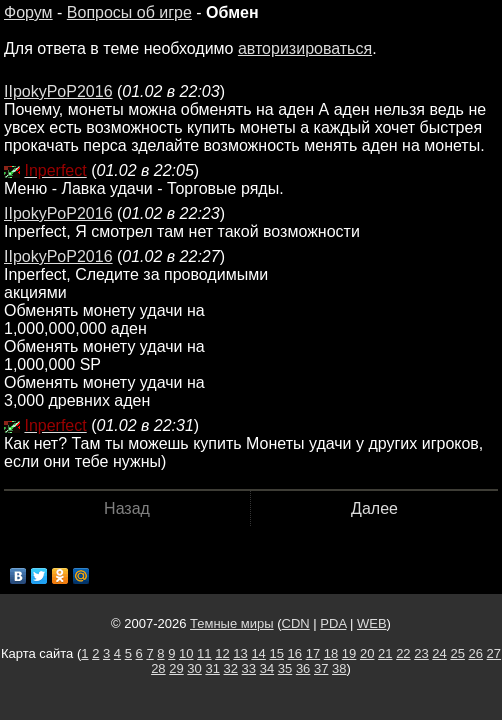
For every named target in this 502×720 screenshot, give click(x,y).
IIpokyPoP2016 (58, 91)
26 (476, 653)
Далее (374, 508)
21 (385, 653)
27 (494, 653)
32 (231, 668)
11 (204, 653)
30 (194, 668)
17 (313, 653)
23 (421, 653)
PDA (333, 623)
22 (403, 653)
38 (339, 668)
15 (276, 653)
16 (295, 653)
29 (176, 668)
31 (212, 668)
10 (186, 653)
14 (258, 653)
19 (349, 653)
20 (367, 653)
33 (249, 668)
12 (222, 653)
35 (285, 668)
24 (439, 653)
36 (303, 668)
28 (158, 668)
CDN (296, 623)
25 (457, 653)
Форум (28, 12)
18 (331, 653)
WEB (372, 623)
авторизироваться (305, 48)
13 (240, 653)
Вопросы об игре (129, 12)
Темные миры (232, 623)
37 (321, 668)
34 (267, 668)
